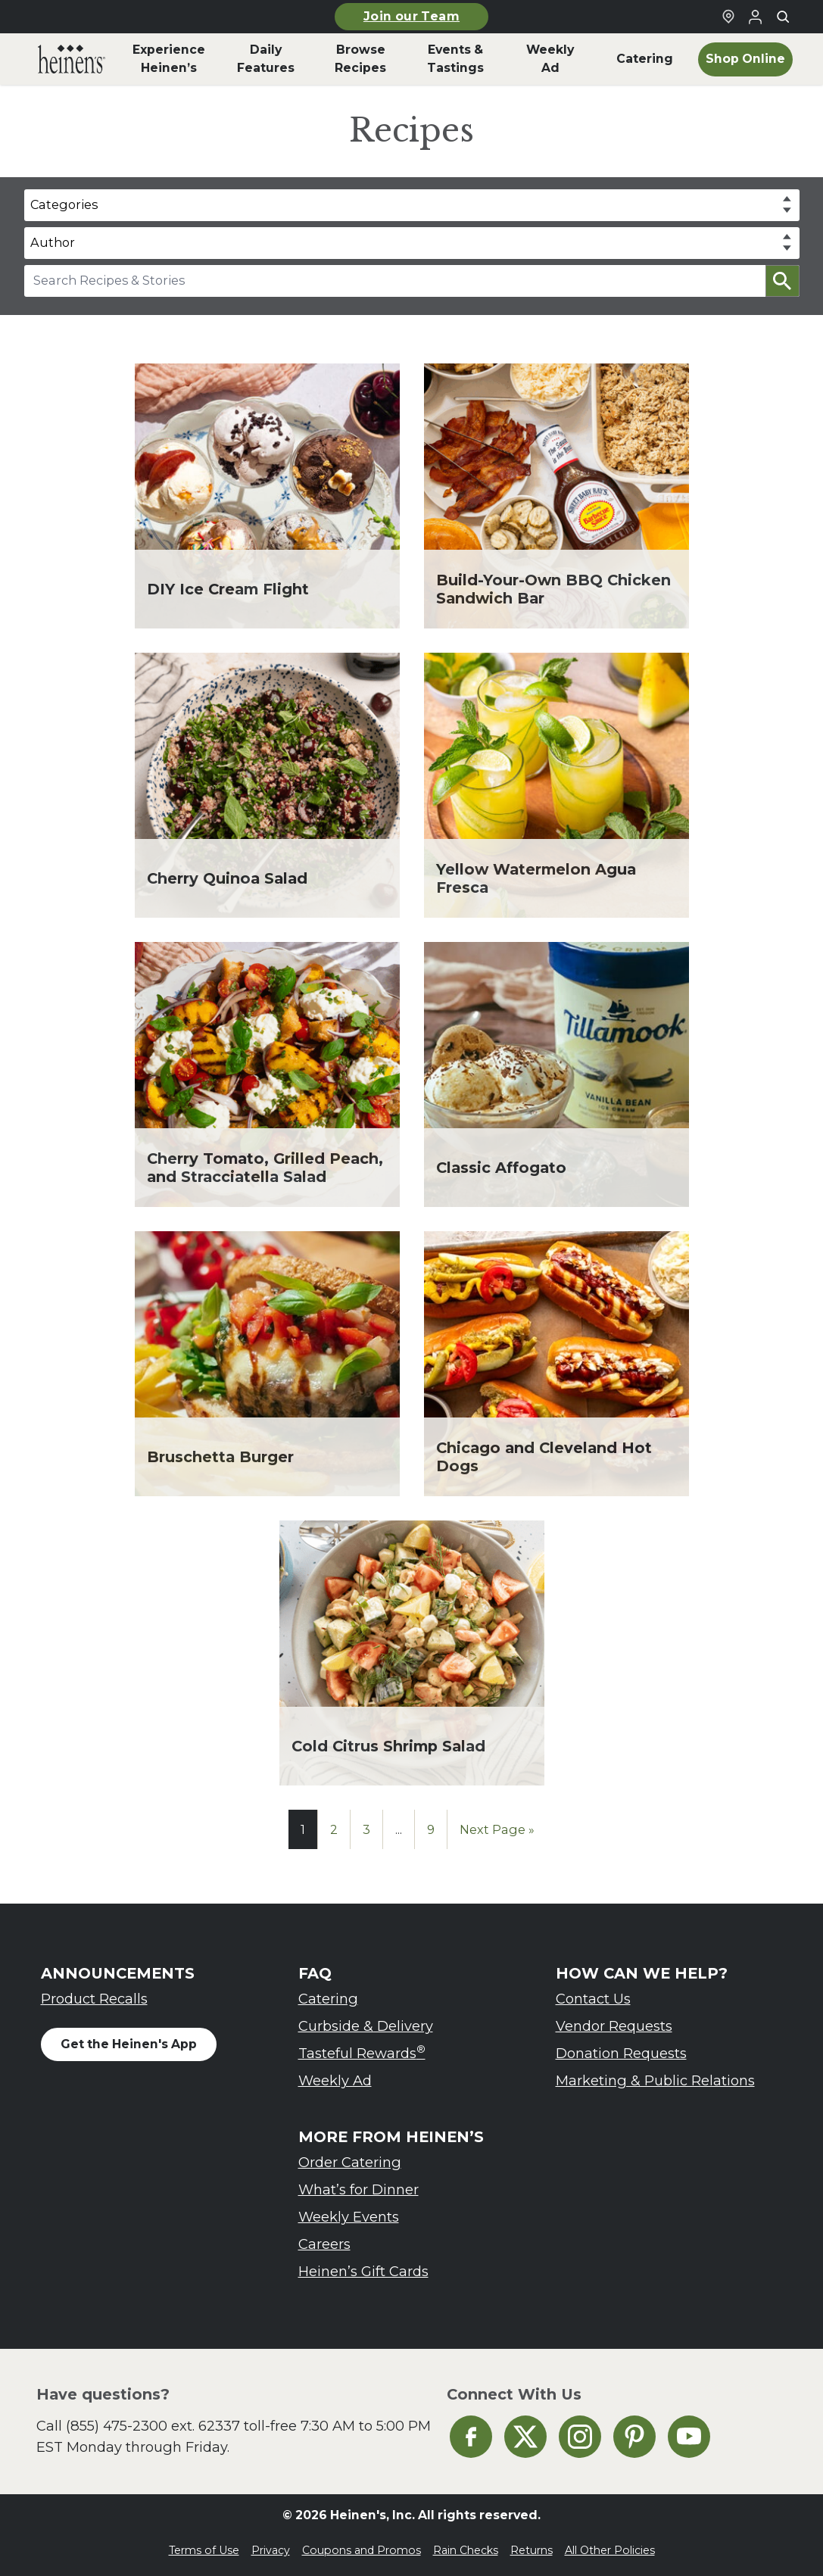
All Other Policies (610, 2550)
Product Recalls (94, 1998)
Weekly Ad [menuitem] (550, 58)
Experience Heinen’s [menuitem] (168, 58)
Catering (328, 1998)
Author (52, 242)
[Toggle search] (782, 16)
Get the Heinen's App (129, 2044)
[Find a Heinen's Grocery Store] (728, 16)
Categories (64, 204)
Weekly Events (348, 2216)
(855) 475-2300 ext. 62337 (153, 2425)
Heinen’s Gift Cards (363, 2271)
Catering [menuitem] (644, 58)
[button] (782, 281)
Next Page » (497, 1829)
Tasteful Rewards (362, 2052)
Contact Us (593, 1998)
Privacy (270, 2550)
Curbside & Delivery (365, 2026)
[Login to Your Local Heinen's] (755, 16)
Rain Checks (465, 2550)
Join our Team (411, 16)
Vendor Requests (614, 2026)
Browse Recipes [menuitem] (360, 58)
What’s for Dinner (358, 2189)
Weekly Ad (335, 2080)
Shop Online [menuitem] (745, 58)
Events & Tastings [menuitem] (455, 58)
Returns (531, 2550)
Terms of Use (204, 2550)
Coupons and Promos (361, 2550)
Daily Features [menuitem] (266, 58)
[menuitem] (71, 59)
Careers (324, 2244)
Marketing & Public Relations (655, 2080)
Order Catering (349, 2162)
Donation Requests (621, 2053)
